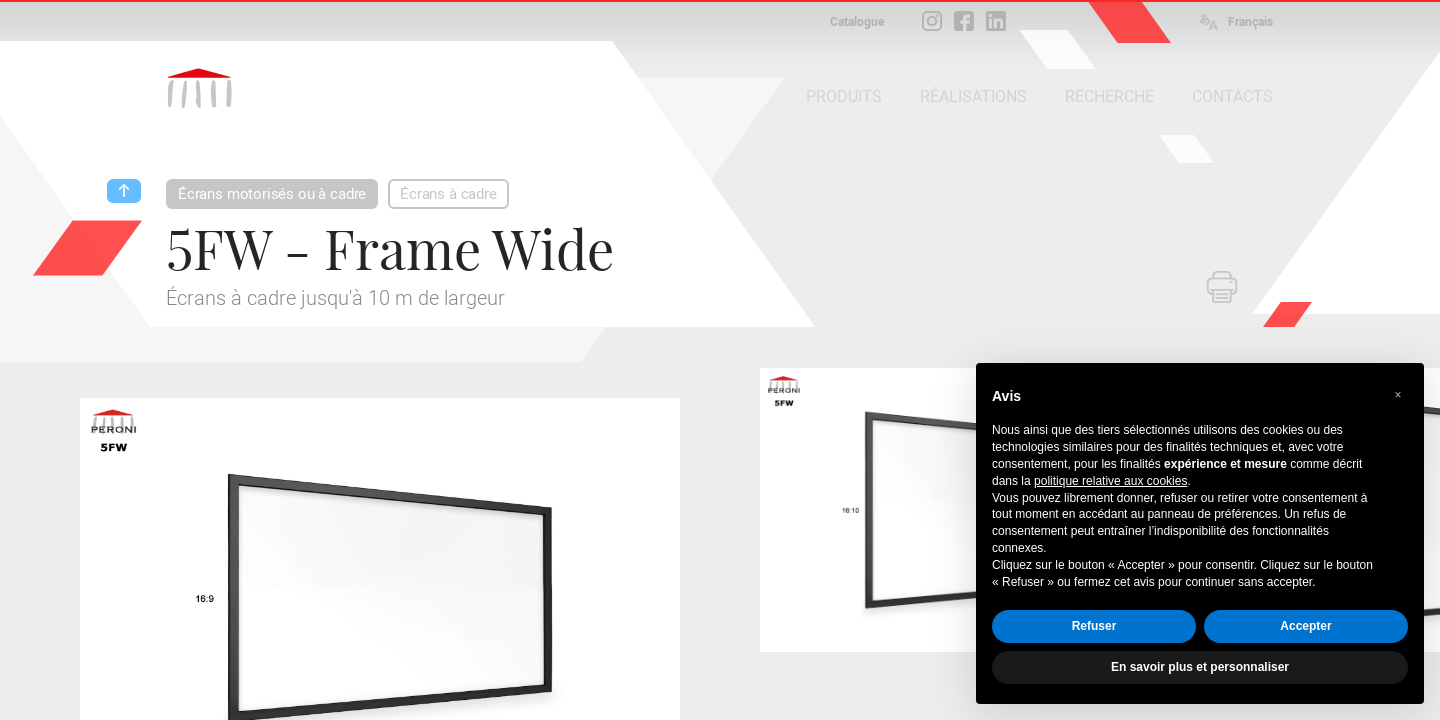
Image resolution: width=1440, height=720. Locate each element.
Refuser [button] (1094, 626)
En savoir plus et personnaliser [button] (1200, 667)
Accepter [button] (1305, 626)
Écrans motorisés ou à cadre (272, 194)
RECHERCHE (1109, 96)
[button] (1398, 395)
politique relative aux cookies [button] (1110, 481)
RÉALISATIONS (973, 96)
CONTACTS (1232, 96)
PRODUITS (844, 96)
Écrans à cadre (448, 194)
